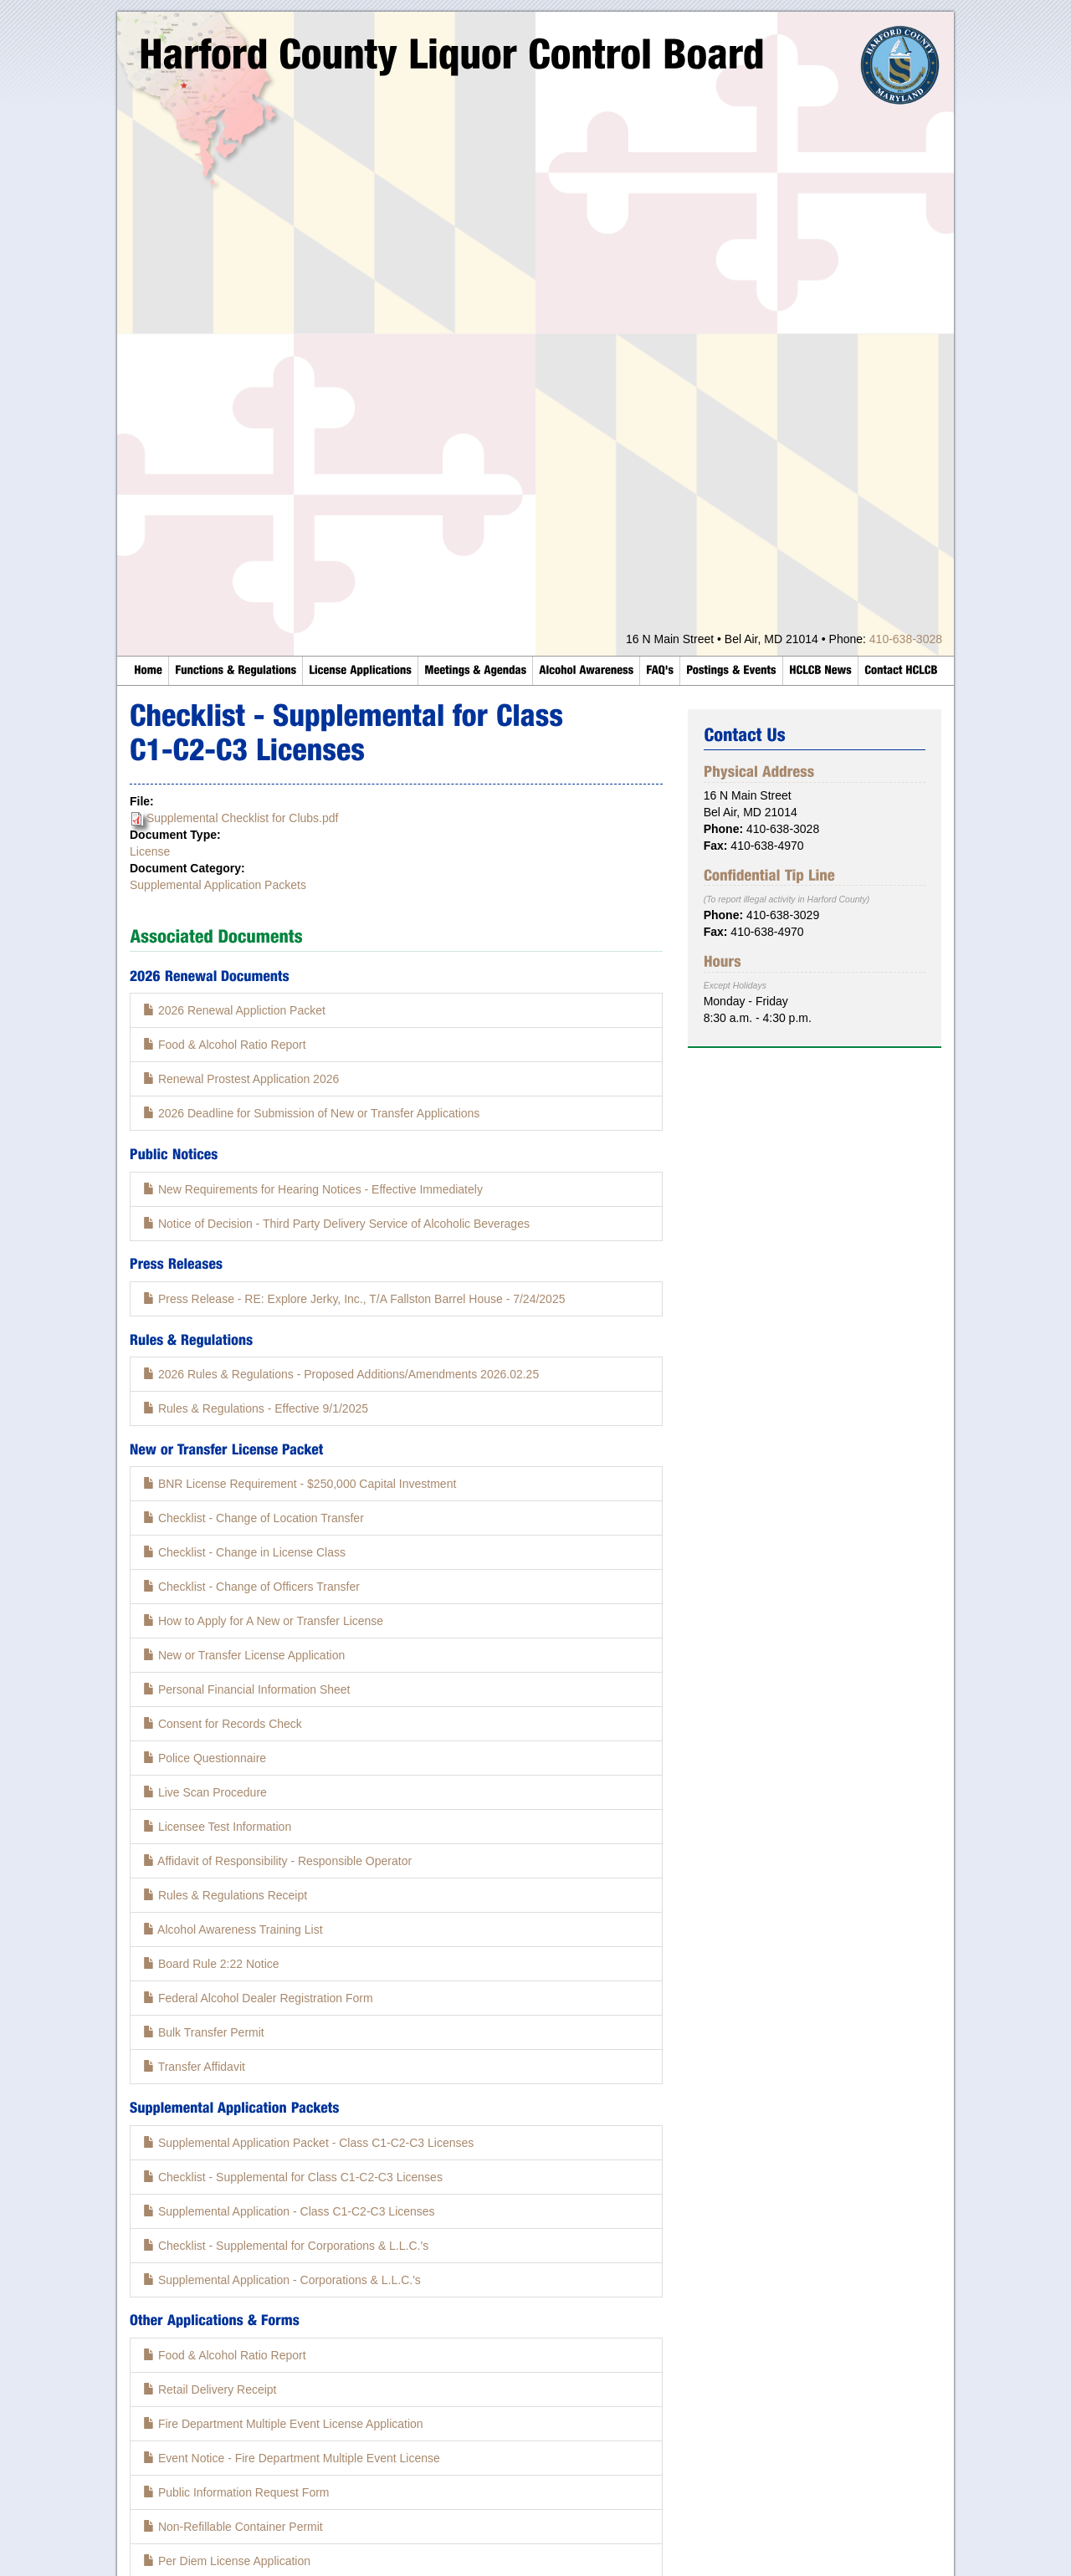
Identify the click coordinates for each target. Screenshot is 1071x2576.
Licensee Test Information (217, 1826)
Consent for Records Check (222, 1723)
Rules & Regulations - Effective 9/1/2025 (255, 1408)
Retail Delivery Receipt (210, 2389)
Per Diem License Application (226, 2561)
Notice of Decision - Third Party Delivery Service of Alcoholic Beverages (336, 1223)
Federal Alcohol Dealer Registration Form (258, 1998)
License (150, 851)
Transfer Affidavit (194, 2066)
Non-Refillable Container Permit (233, 2526)
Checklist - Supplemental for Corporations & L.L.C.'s (285, 2245)
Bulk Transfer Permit (203, 2032)
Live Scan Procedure (205, 1792)
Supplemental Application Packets (218, 885)
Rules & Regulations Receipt (225, 1895)
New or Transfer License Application (244, 1655)
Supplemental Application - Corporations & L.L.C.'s (282, 2280)
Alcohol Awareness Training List (233, 1929)
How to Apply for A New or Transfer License (263, 1621)
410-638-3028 (905, 639)
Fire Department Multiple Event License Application (283, 2423)
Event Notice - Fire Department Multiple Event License (291, 2458)
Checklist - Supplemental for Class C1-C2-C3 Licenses (293, 2177)
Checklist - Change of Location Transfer (253, 1518)
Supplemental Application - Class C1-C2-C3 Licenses (289, 2211)
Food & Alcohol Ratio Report (224, 1044)
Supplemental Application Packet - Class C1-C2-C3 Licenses (308, 2142)
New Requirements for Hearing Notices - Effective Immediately (313, 1189)
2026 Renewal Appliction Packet (234, 1010)
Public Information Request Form (236, 2492)
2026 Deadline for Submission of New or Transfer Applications (311, 1113)
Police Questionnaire (204, 1758)
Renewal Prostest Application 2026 (241, 1079)
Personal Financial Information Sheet (246, 1689)
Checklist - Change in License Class (244, 1552)
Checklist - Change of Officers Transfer (251, 1586)
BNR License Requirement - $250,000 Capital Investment (299, 1483)
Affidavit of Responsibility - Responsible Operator (277, 1861)
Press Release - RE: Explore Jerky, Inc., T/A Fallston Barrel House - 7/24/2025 (354, 1299)
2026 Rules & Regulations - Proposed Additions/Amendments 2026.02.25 (341, 1374)
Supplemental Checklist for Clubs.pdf (242, 818)
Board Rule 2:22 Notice (211, 1963)
